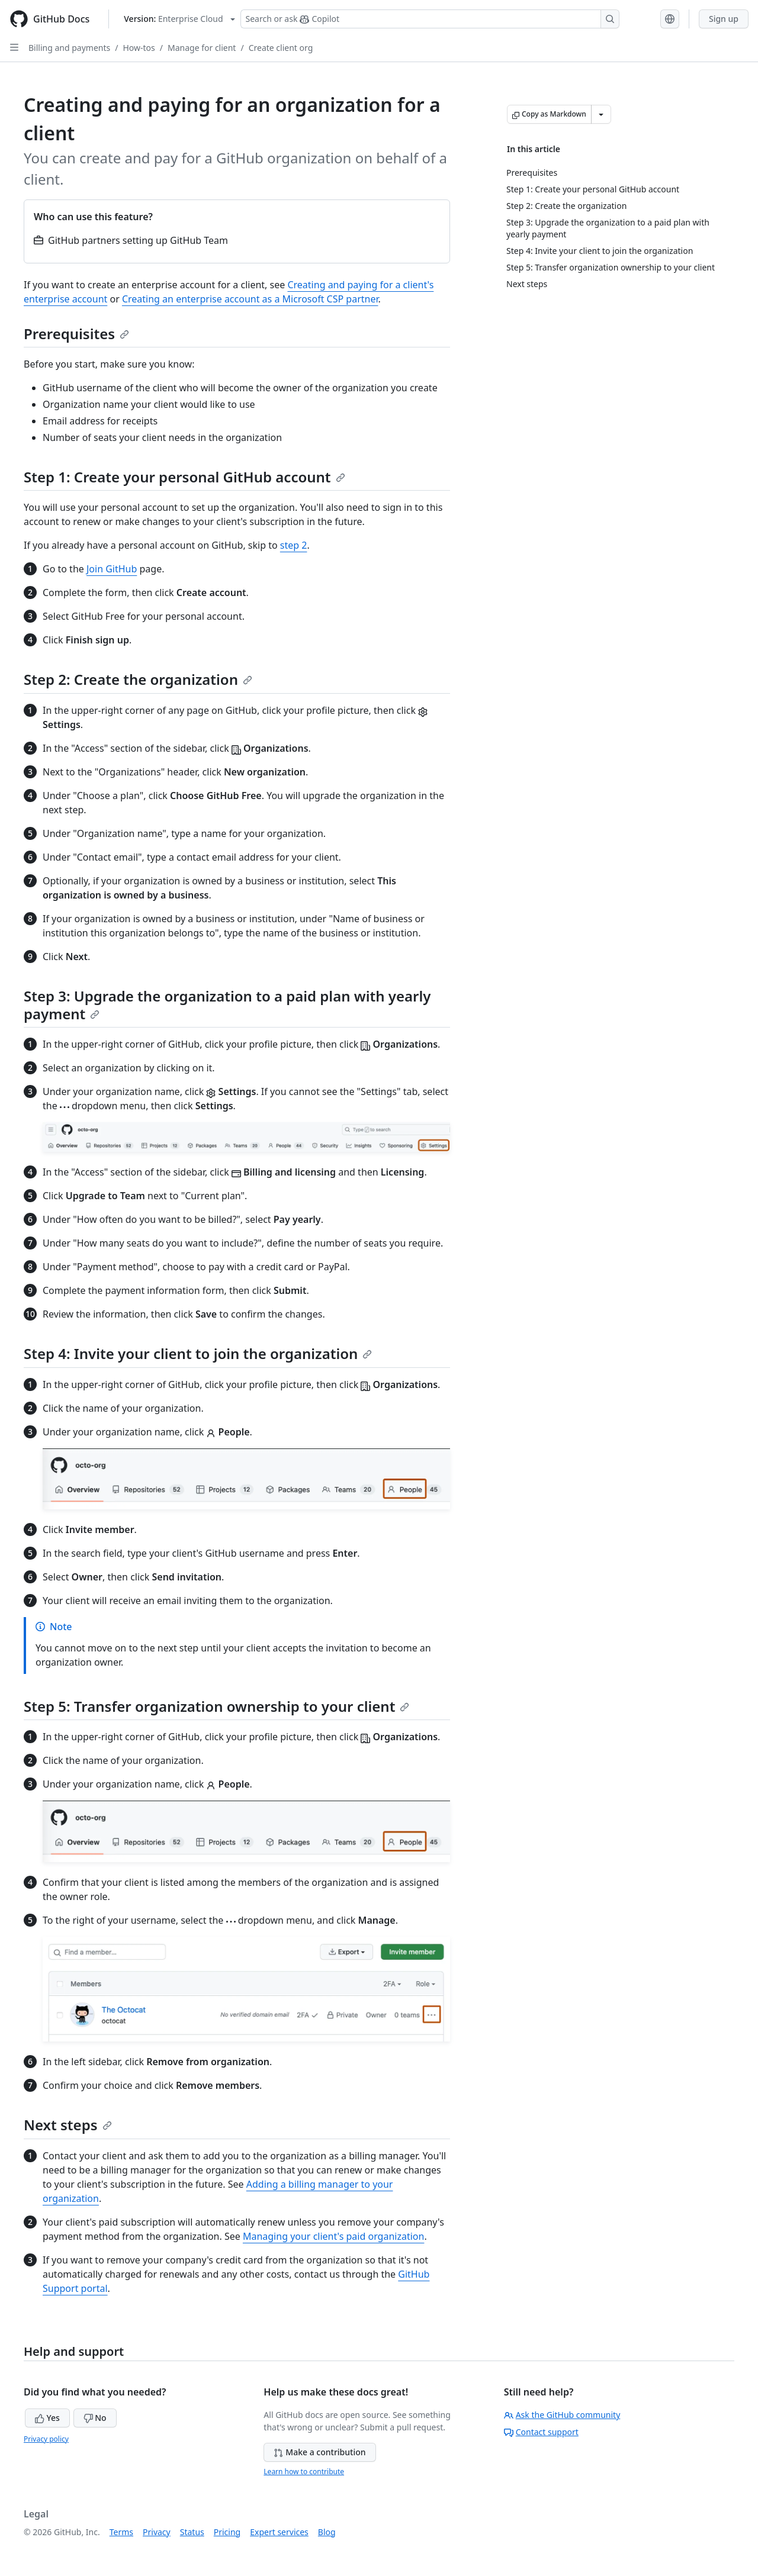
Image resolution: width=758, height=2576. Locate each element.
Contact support (541, 2431)
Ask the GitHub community (562, 2414)
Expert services (279, 2532)
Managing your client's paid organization (333, 2236)
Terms (121, 2532)
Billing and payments (69, 47)
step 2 (293, 545)
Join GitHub (111, 568)
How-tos (139, 47)
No (95, 2417)
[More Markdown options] (601, 114)
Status (192, 2532)
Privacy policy (46, 2439)
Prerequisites (76, 333)
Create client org (281, 47)
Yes (47, 2417)
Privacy (157, 2532)
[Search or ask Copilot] (429, 18)
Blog (327, 2532)
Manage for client (202, 47)
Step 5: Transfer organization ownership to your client (216, 1706)
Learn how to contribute (304, 2471)
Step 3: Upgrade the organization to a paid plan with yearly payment (227, 1004)
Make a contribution (319, 2452)
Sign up (723, 18)
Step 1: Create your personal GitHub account (184, 477)
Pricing (227, 2532)
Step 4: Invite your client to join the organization (198, 1353)
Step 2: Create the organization (138, 679)
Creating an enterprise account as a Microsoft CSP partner (250, 298)
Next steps (68, 2124)
